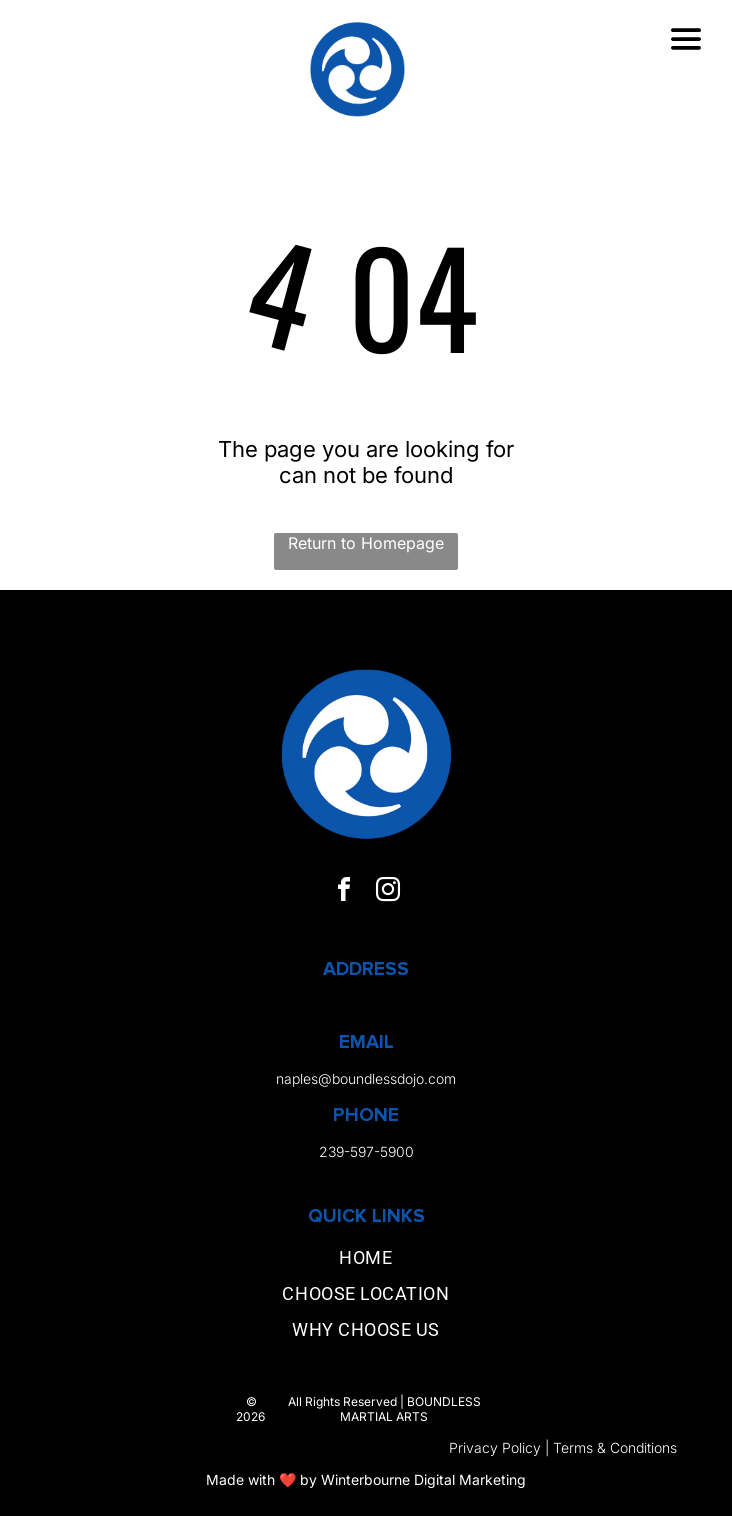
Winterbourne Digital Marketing (423, 1479)
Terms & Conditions (615, 1447)
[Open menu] (686, 39)
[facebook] (344, 892)
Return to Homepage (366, 543)
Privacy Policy (495, 1447)
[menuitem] (365, 1262)
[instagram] (388, 892)
